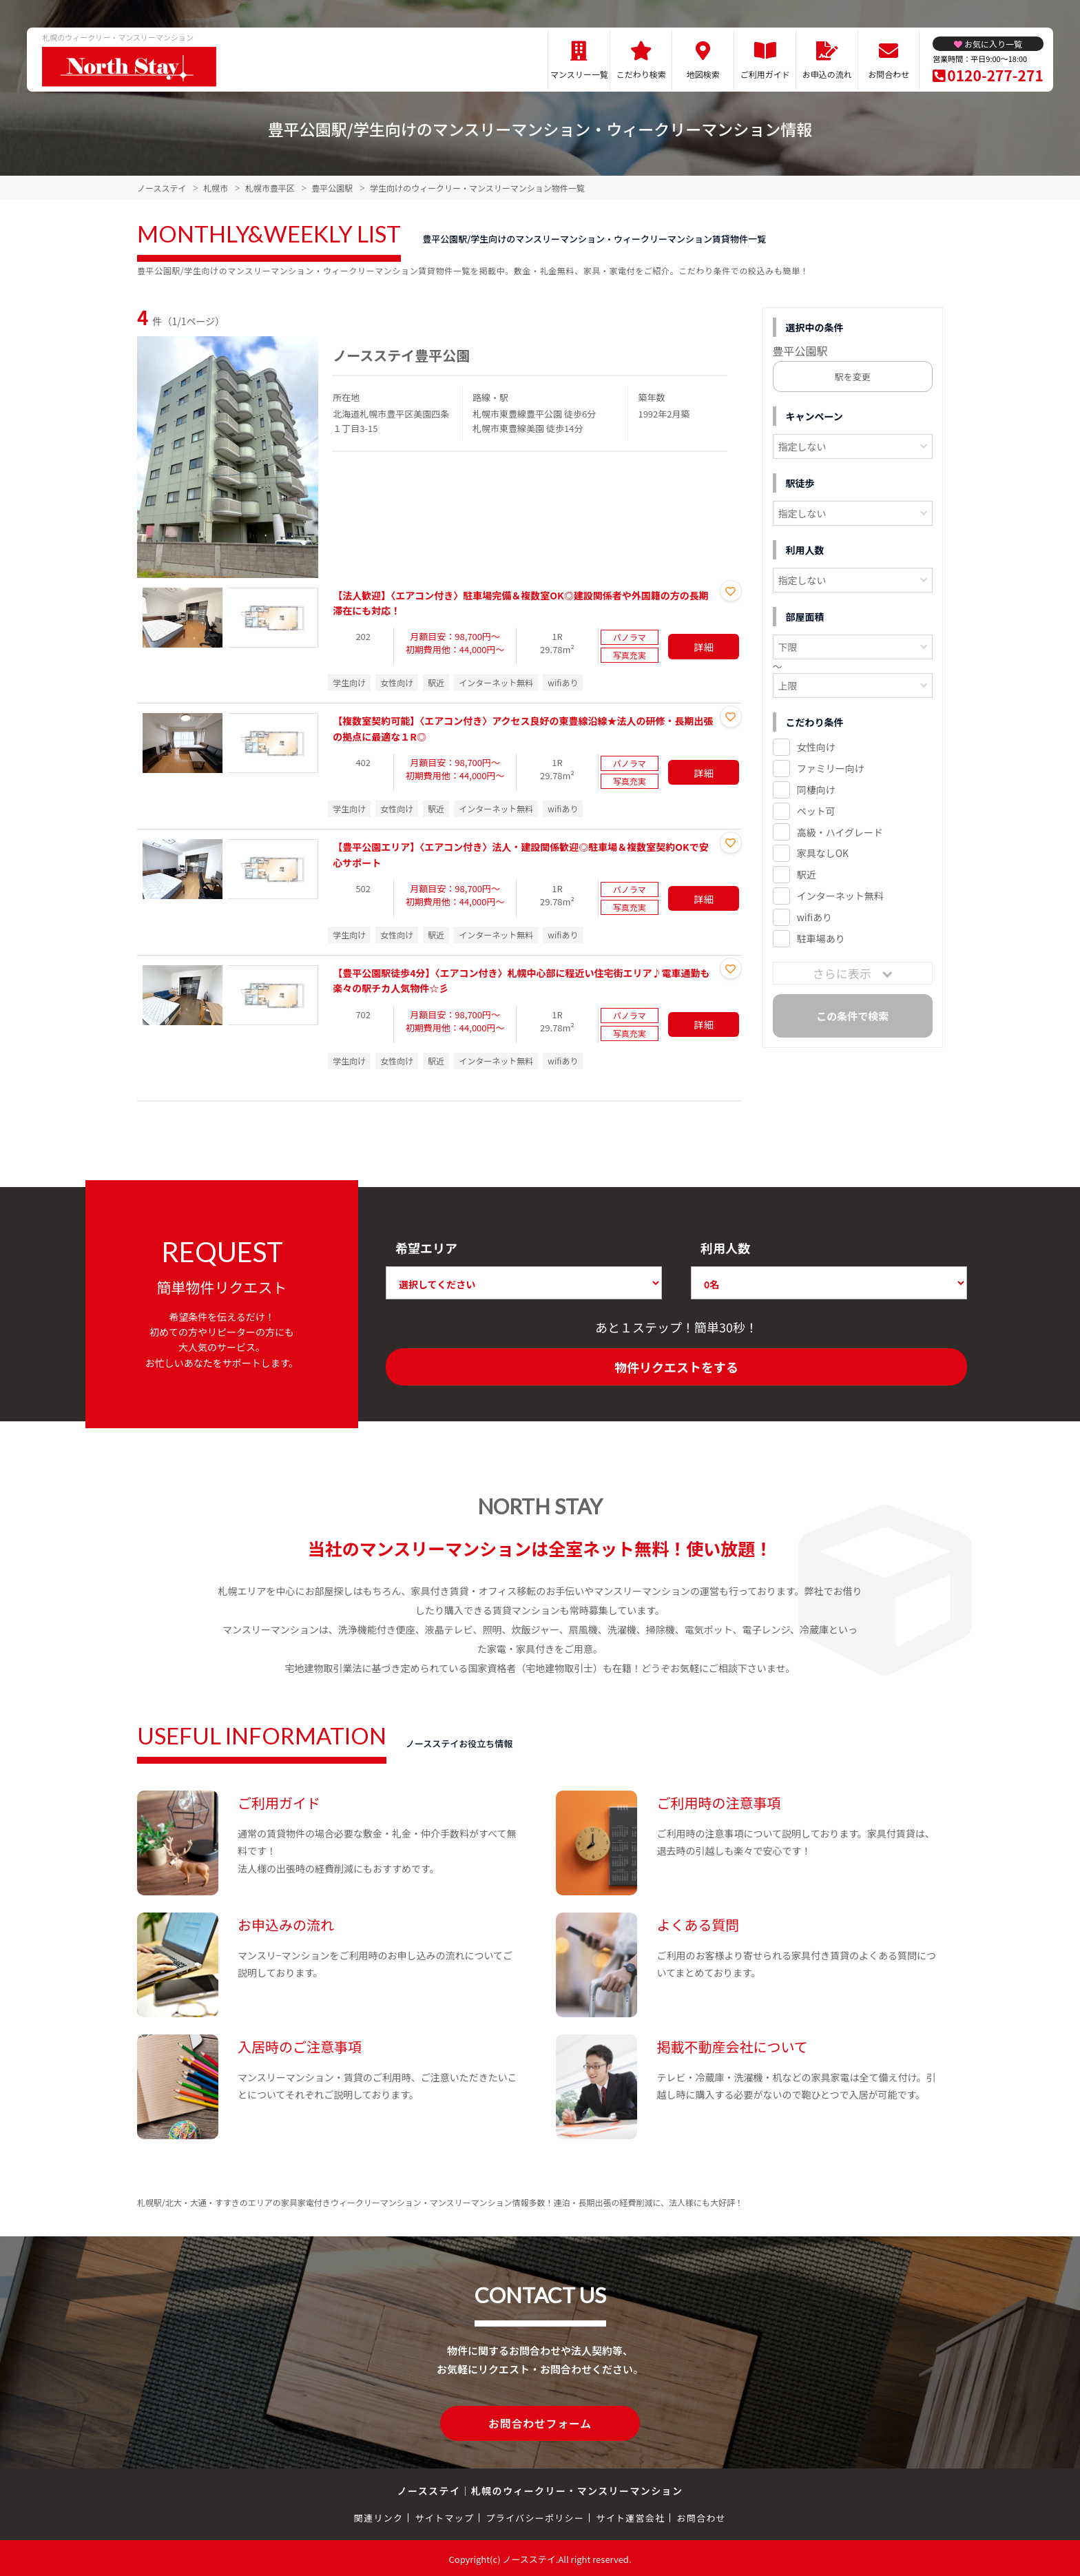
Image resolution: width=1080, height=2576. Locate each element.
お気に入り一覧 (993, 44)
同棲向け (816, 789)
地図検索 (703, 74)
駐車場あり (821, 938)
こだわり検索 (641, 74)
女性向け (816, 747)
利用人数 (725, 1248)
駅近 (806, 874)
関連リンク (379, 2515)
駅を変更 (853, 376)
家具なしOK (823, 853)
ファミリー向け (830, 768)
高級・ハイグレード (840, 832)
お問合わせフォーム (540, 2422)
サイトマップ (445, 2515)
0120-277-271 (995, 75)
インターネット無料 (840, 896)
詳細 (704, 646)
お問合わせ (888, 74)
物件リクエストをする (676, 1367)
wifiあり (814, 917)
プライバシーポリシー (535, 2515)
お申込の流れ (827, 74)
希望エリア (426, 1248)
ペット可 (816, 811)
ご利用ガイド (765, 74)
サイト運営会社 (630, 2515)
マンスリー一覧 (579, 74)
